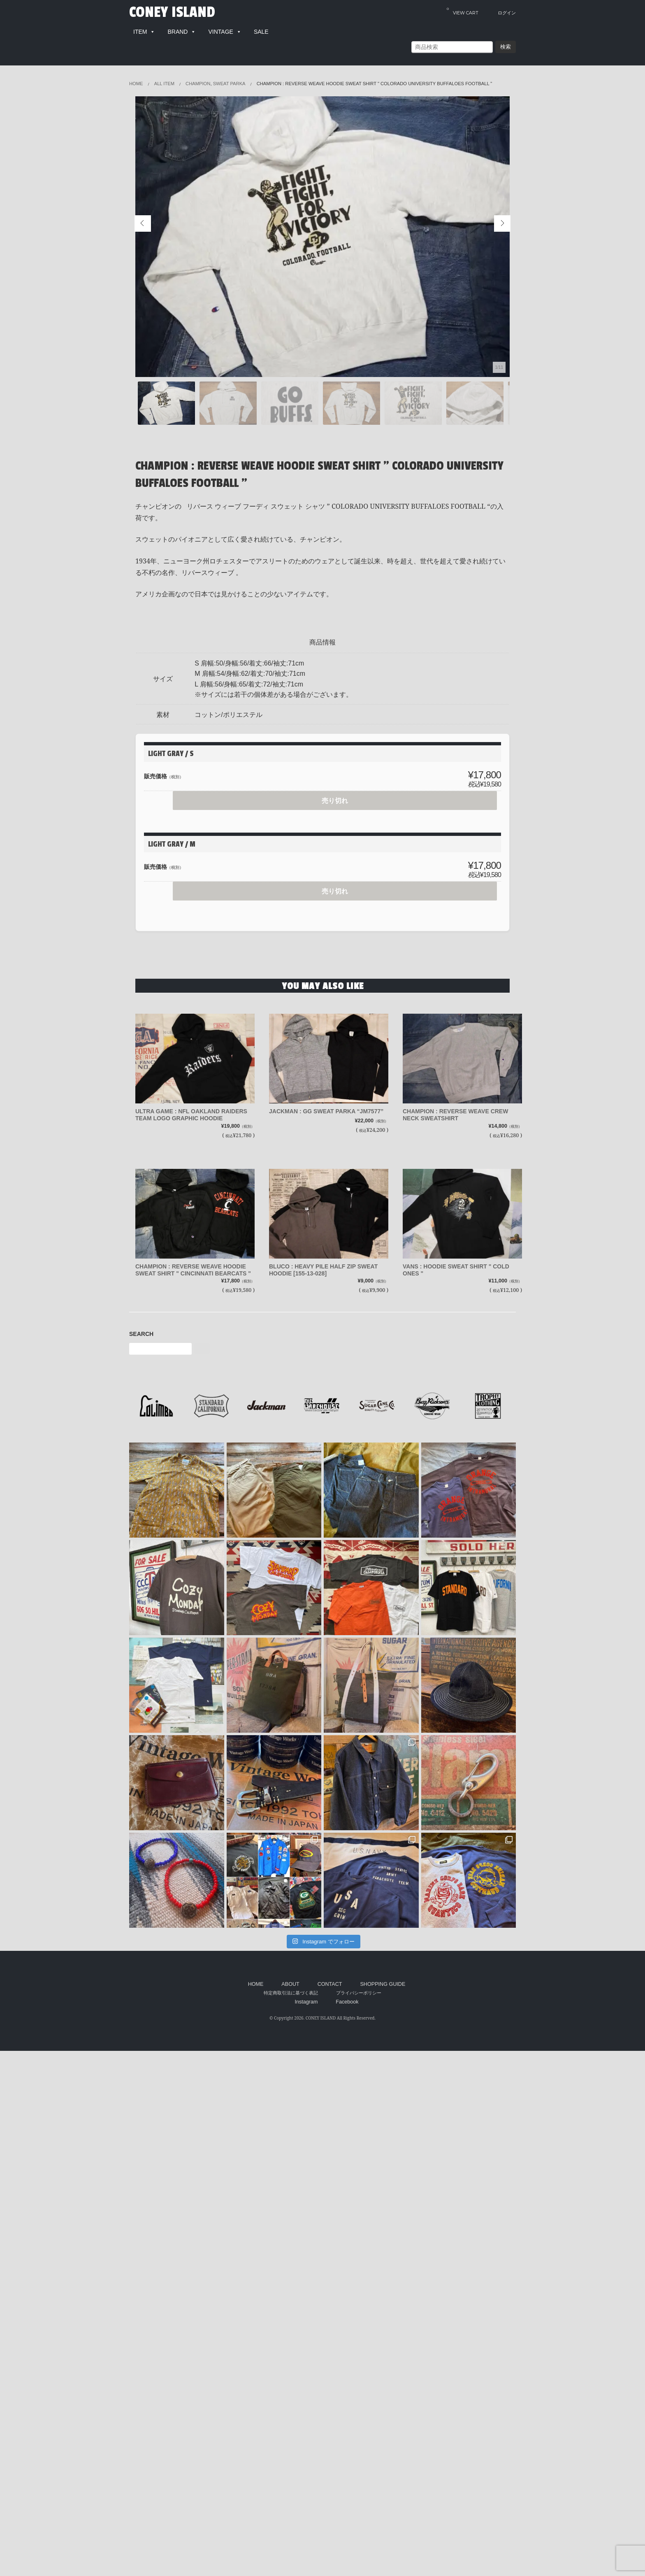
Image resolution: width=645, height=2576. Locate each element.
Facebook (347, 2002)
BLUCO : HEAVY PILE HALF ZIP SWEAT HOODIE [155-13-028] (323, 1270)
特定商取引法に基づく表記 (291, 1992)
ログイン (507, 13)
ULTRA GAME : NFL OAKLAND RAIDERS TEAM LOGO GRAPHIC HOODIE (191, 1115)
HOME (256, 1984)
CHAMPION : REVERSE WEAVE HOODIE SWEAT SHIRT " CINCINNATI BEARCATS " (193, 1270)
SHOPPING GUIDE (382, 1984)
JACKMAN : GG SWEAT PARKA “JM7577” (326, 1111)
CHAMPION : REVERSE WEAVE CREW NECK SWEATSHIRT (455, 1115)
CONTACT (330, 1984)
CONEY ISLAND (172, 12)
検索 (505, 47)
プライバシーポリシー (358, 1992)
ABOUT (290, 1984)
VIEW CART (462, 11)
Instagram (306, 2002)
